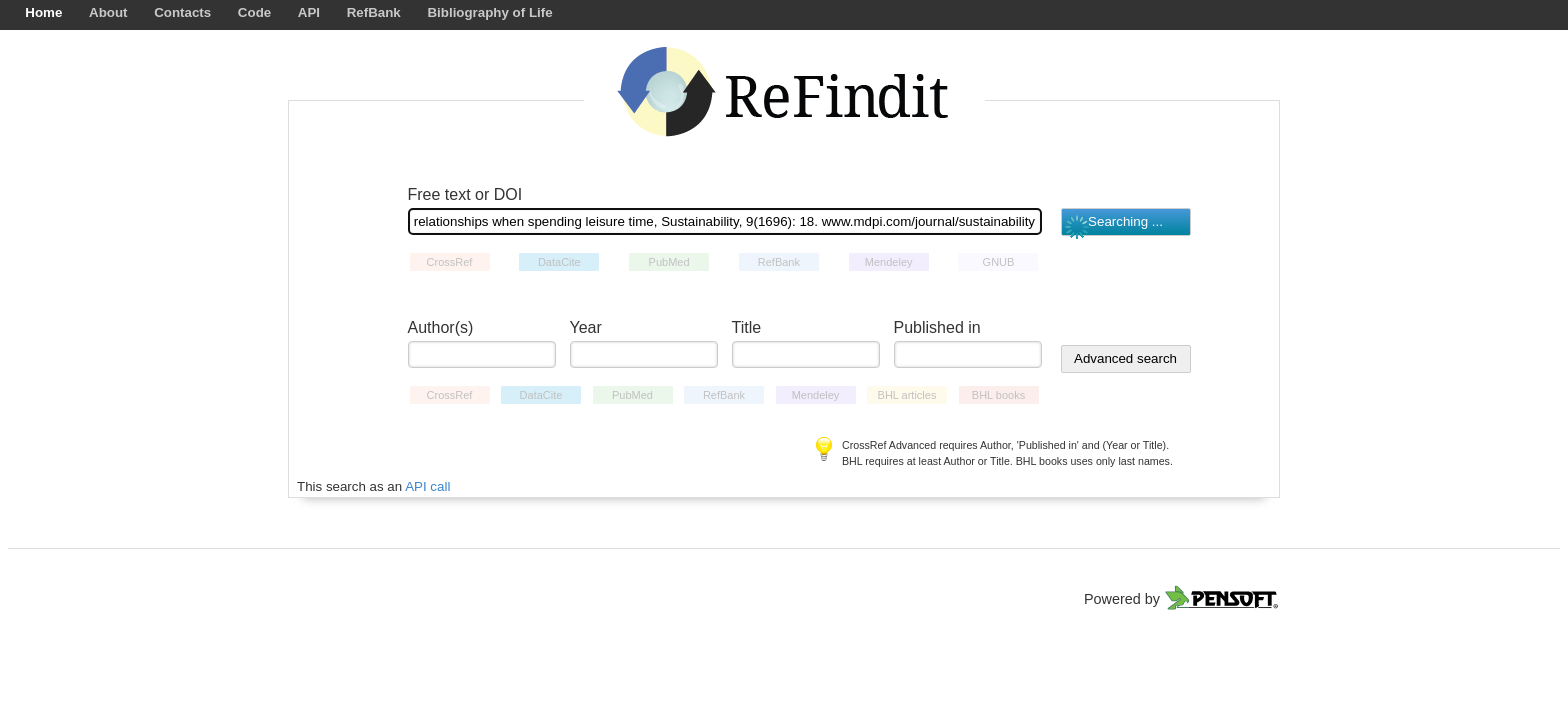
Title (747, 327)
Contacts (182, 12)
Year (586, 327)
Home (43, 12)
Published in (937, 327)
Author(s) (441, 327)
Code (254, 12)
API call (427, 486)
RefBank (374, 12)
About (108, 12)
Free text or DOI (465, 194)
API (309, 12)
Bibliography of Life (489, 12)
